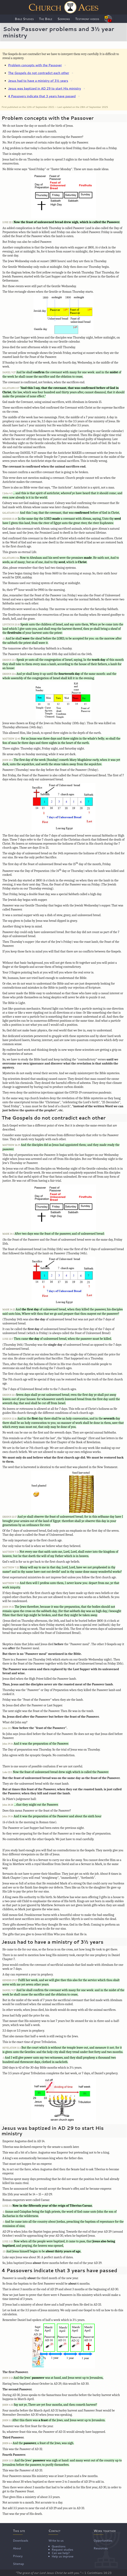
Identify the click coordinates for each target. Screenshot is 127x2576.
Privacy (18, 2556)
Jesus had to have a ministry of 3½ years (38, 81)
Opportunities (103, 2540)
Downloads (20, 2540)
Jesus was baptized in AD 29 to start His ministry (44, 88)
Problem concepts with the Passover (35, 65)
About (17, 2548)
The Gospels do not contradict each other (38, 73)
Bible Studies (24, 18)
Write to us (60, 2548)
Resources (101, 2548)
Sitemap (18, 2563)
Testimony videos (87, 18)
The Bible (45, 18)
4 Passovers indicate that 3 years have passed (42, 96)
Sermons (63, 18)
